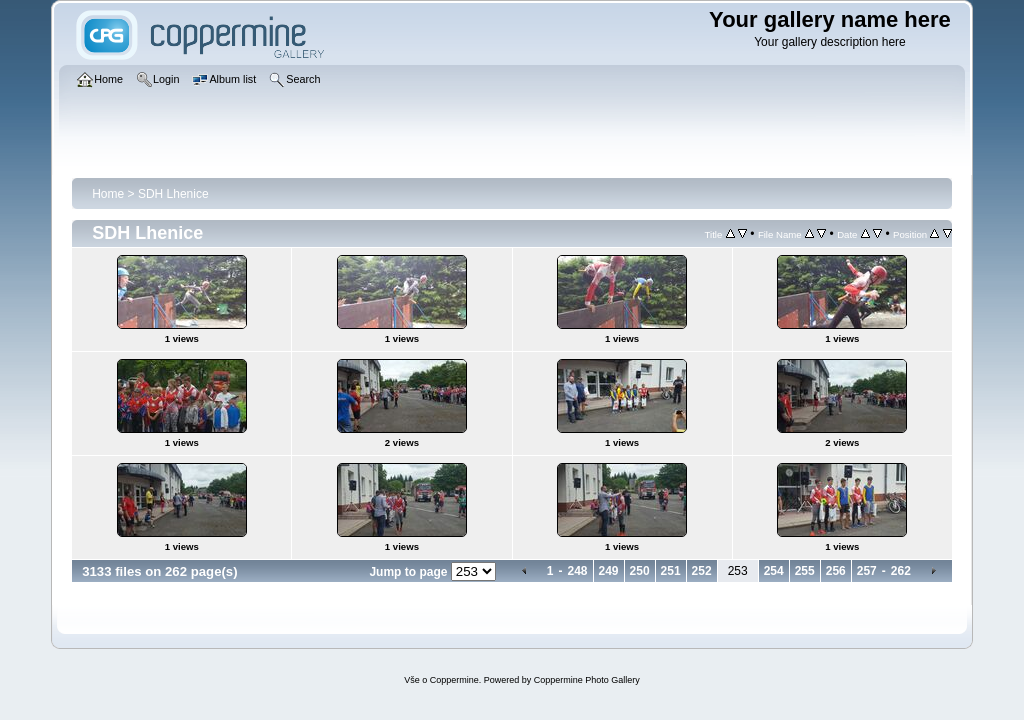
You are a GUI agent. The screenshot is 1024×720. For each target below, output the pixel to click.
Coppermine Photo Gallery (587, 680)
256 (836, 571)
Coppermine (454, 680)
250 (640, 571)
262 (901, 571)
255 (805, 571)
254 (774, 571)
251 (671, 571)
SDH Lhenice (173, 194)
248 (577, 571)
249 (609, 571)
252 (702, 571)
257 (867, 571)
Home (108, 194)
